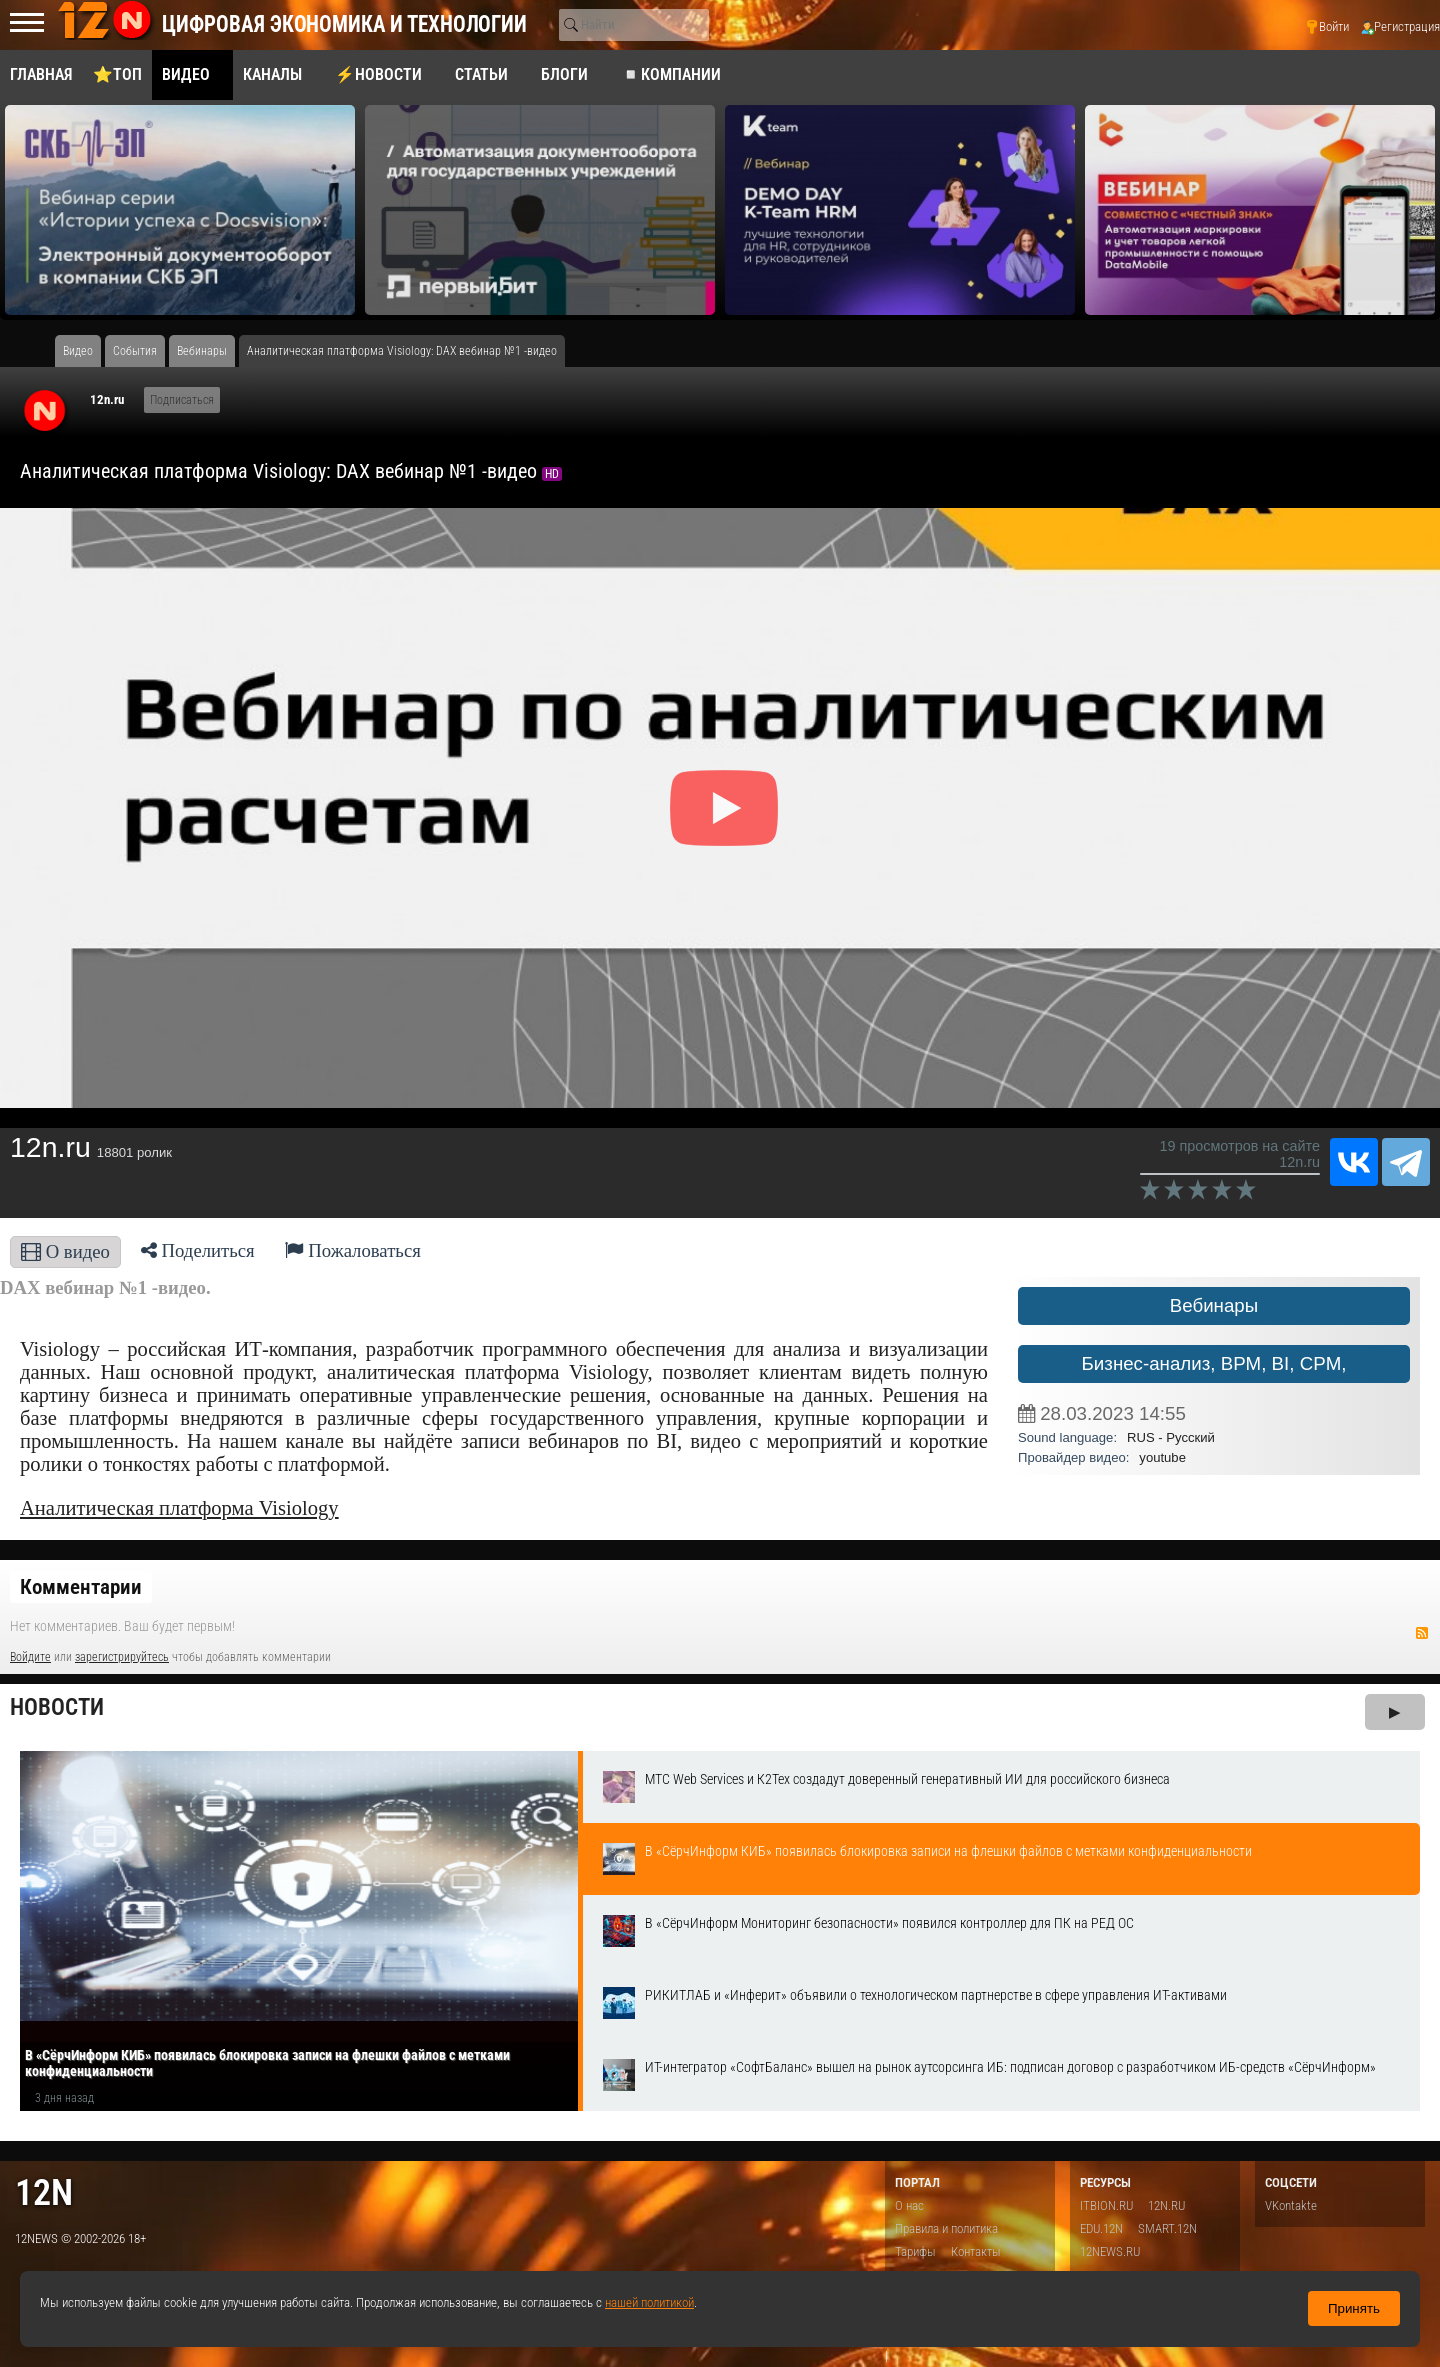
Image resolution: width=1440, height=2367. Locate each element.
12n (44, 2192)
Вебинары (1214, 1305)
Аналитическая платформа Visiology (179, 1508)
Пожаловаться (353, 1250)
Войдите (30, 1657)
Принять (1354, 2308)
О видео (65, 1251)
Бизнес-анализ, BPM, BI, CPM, (1214, 1363)
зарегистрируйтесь (122, 1657)
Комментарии (81, 1587)
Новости (57, 1707)
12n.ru (107, 399)
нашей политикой (649, 2302)
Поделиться (198, 1250)
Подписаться (182, 400)
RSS (1422, 1633)
